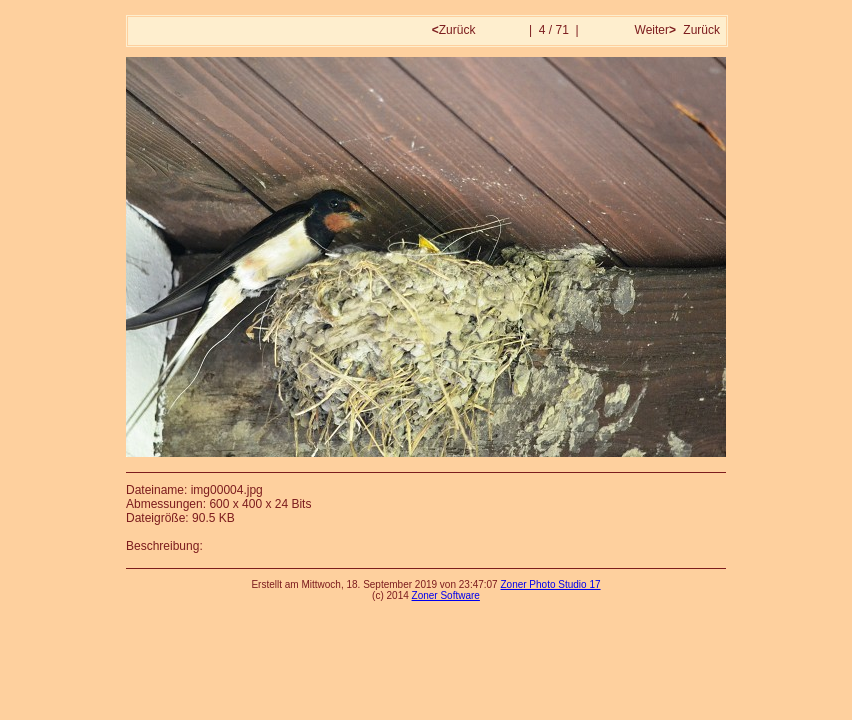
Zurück (455, 30)
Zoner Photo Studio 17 (550, 584)
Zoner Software (446, 595)
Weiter (653, 30)
